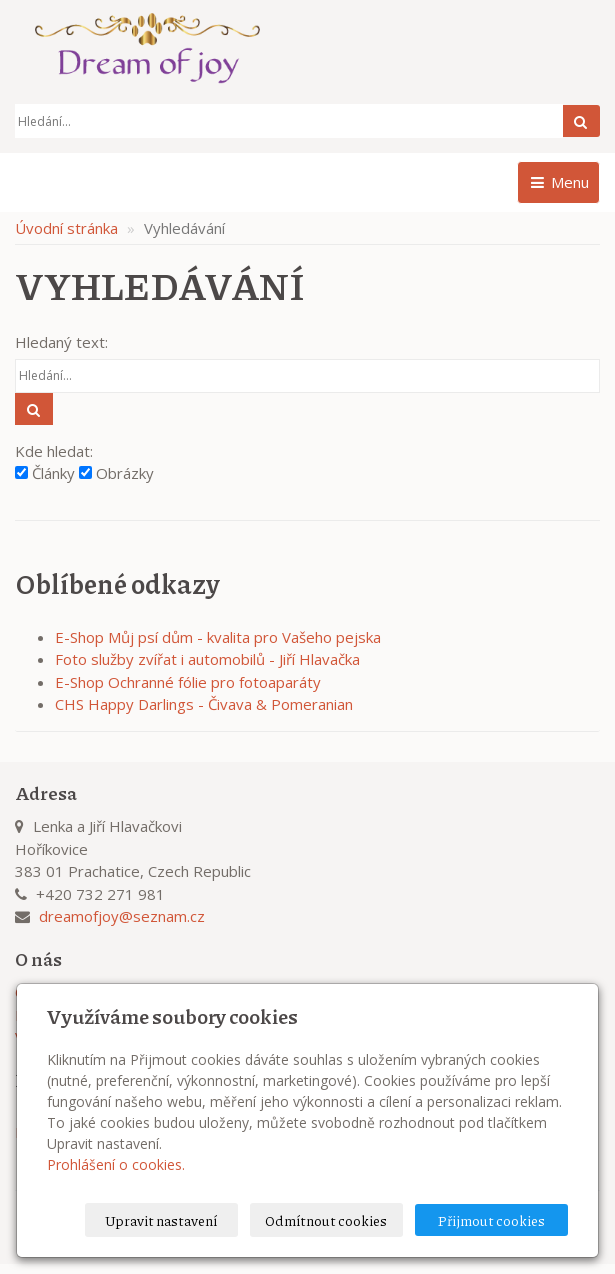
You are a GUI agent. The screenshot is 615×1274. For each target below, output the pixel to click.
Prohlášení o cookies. (116, 1164)
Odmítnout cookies (326, 1220)
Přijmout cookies (491, 1220)
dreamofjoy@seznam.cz (122, 916)
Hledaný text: (61, 342)
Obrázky (116, 473)
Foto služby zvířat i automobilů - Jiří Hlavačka (207, 659)
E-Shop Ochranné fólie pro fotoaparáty (188, 682)
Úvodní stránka (66, 228)
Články (45, 473)
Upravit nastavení (161, 1220)
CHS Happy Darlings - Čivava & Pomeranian (204, 704)
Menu (558, 182)
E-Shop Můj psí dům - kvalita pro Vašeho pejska (218, 637)
